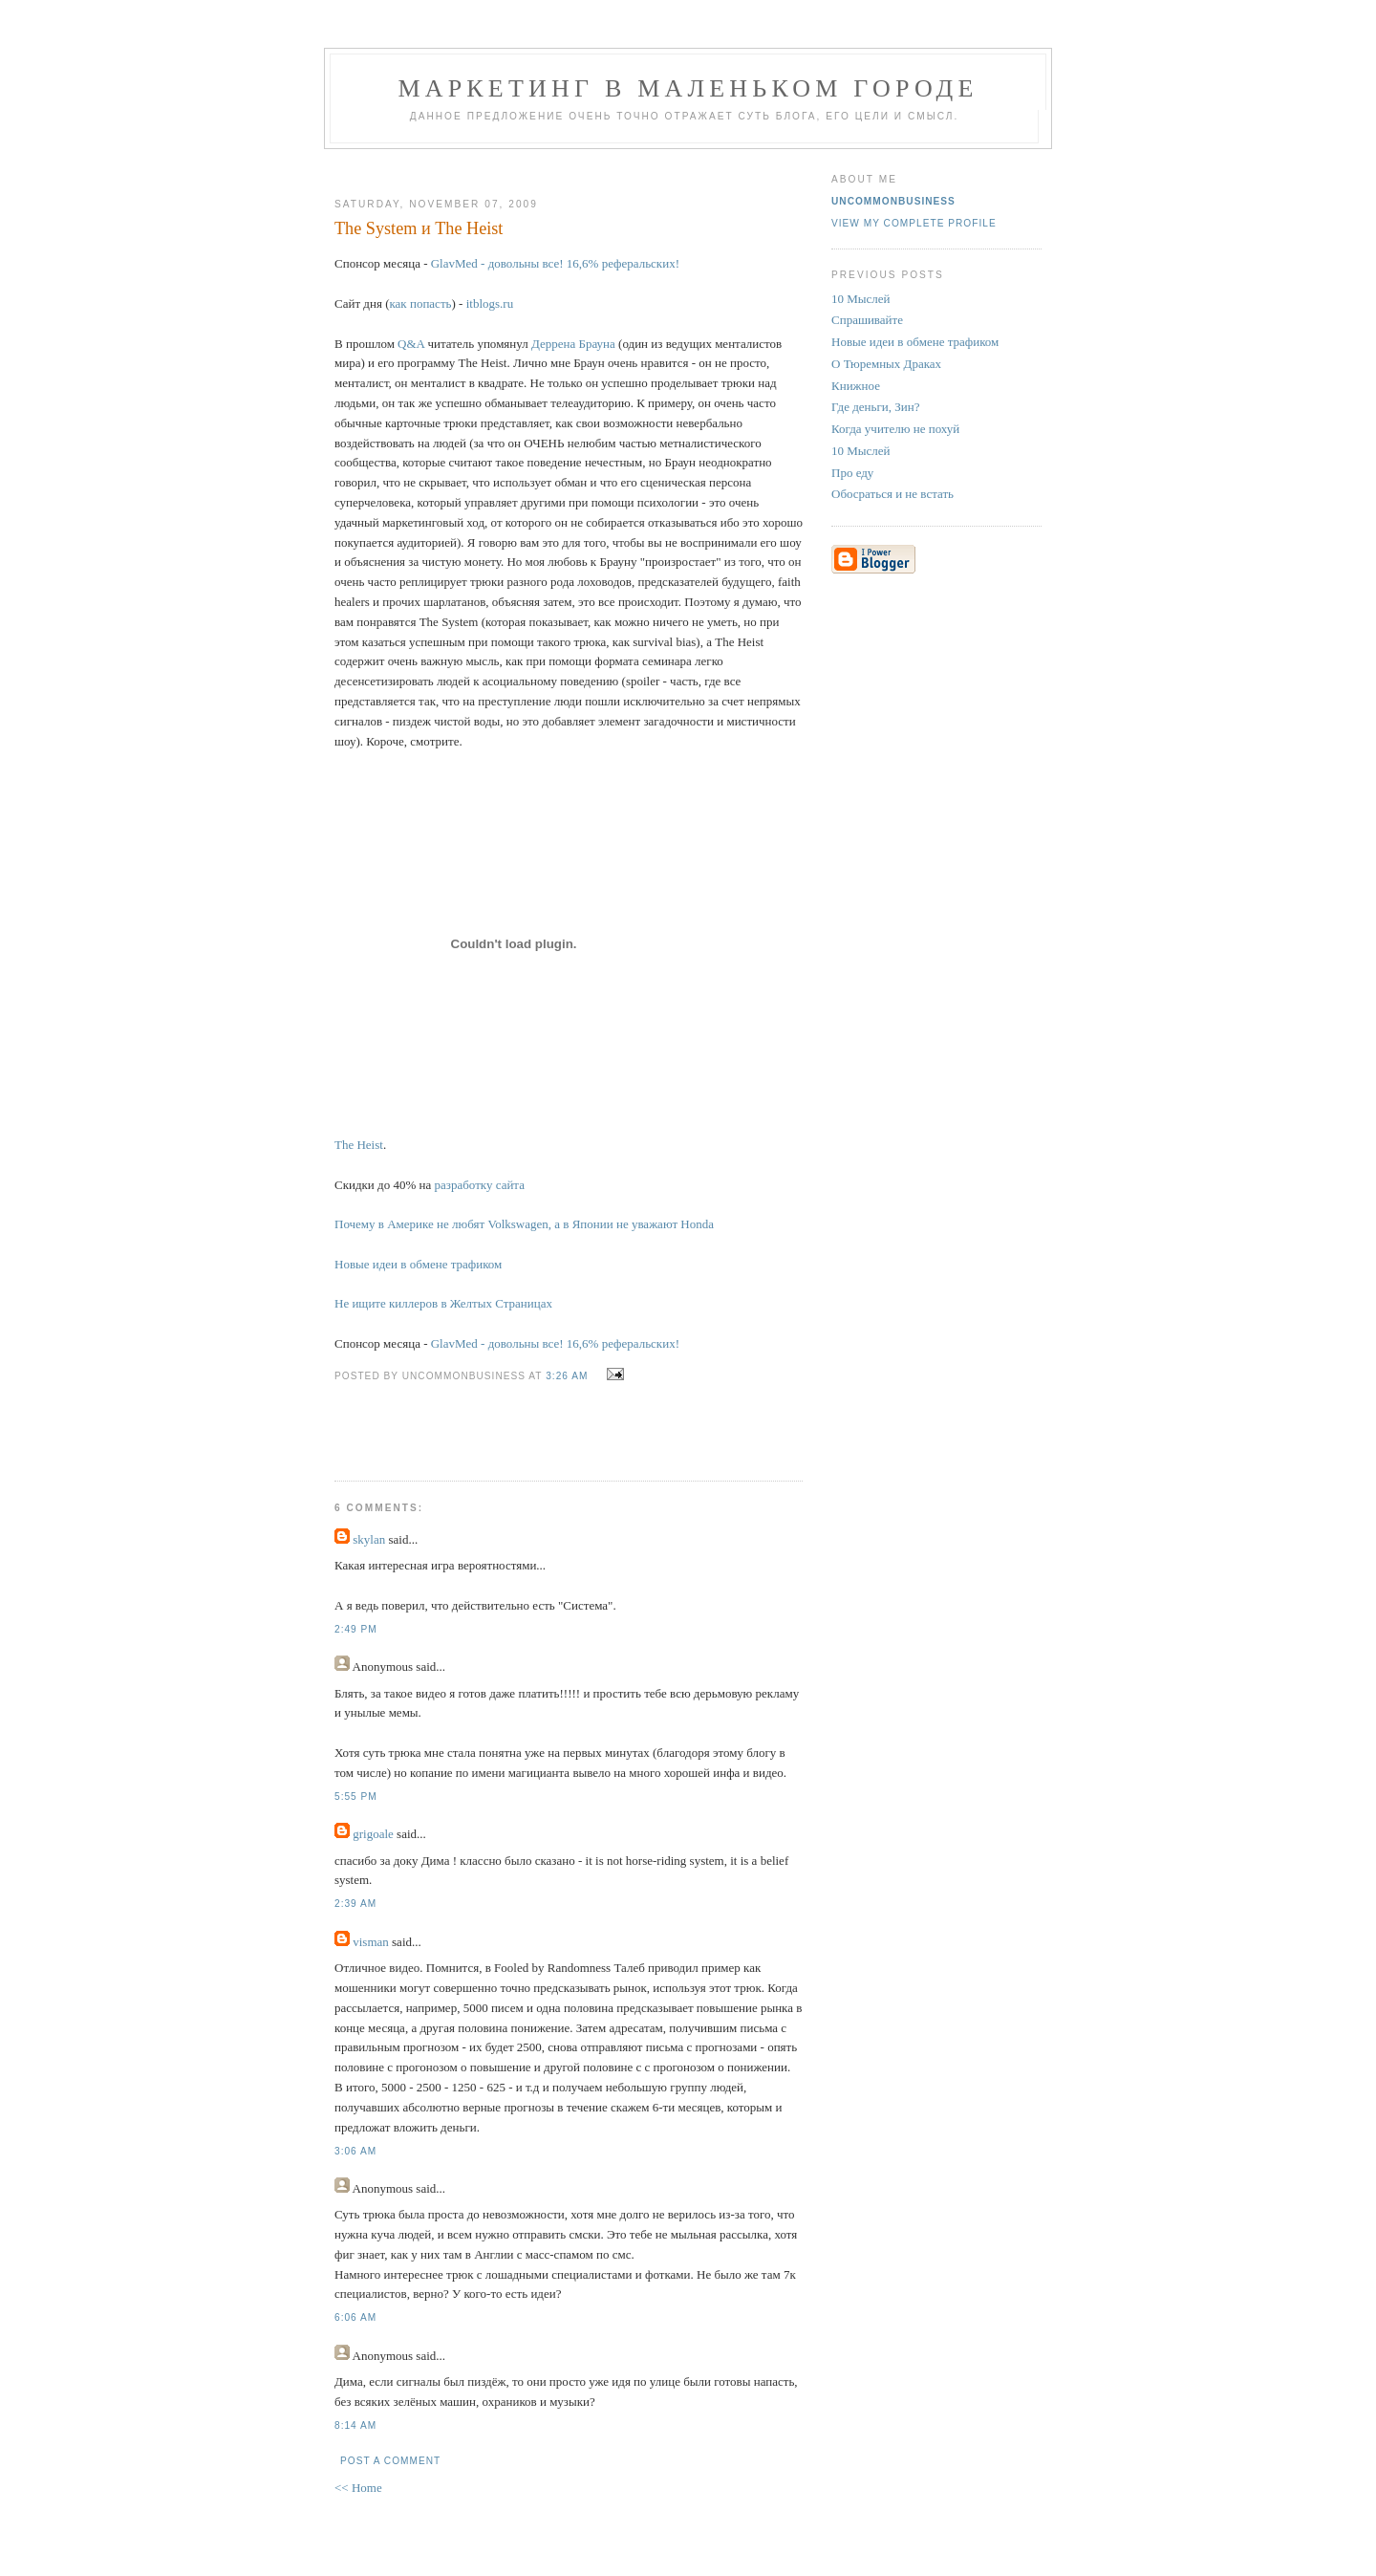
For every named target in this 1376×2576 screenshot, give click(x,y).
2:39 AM (355, 1903)
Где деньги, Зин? (875, 407)
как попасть (420, 303)
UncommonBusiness (893, 201)
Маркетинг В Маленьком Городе (688, 88)
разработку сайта (480, 1185)
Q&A (411, 343)
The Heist (358, 1144)
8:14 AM (355, 2425)
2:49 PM (355, 1629)
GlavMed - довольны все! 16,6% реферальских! (555, 263)
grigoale (373, 1834)
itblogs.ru (489, 303)
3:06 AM (355, 2151)
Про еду (852, 472)
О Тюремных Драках (886, 364)
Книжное (855, 386)
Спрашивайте (867, 320)
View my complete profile (914, 223)
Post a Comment (390, 2461)
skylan (369, 1539)
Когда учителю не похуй (895, 429)
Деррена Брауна (573, 343)
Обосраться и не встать (892, 494)
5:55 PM (355, 1796)
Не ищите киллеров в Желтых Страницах (443, 1303)
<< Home (358, 2487)
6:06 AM (355, 2317)
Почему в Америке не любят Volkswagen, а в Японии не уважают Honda (524, 1224)
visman (371, 1942)
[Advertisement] (561, 166)
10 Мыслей (861, 299)
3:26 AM (567, 1376)
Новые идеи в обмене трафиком (418, 1264)
